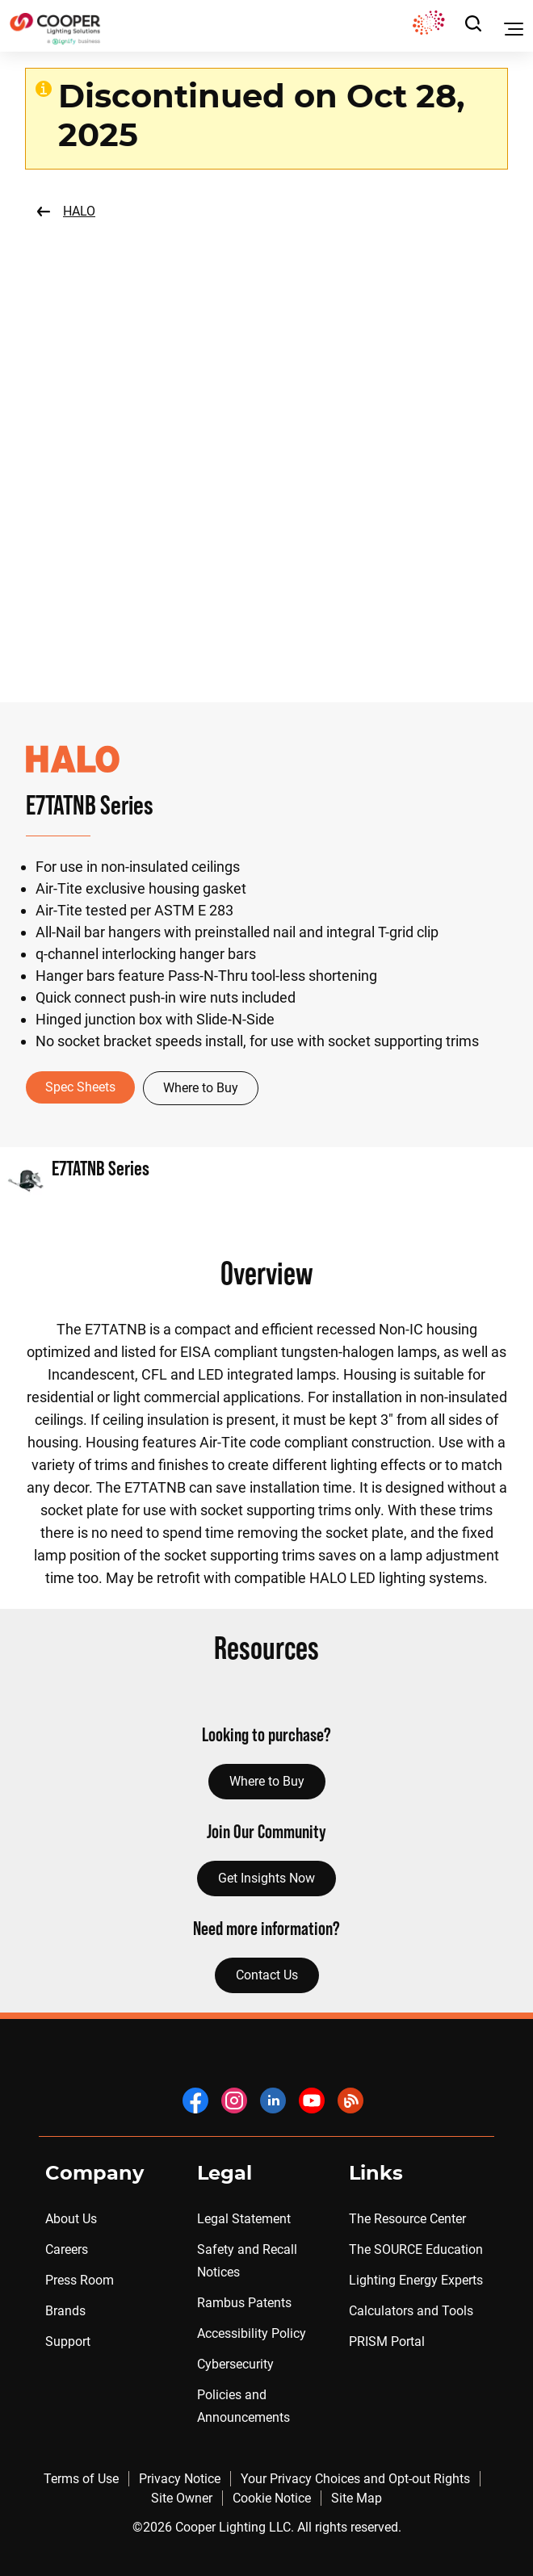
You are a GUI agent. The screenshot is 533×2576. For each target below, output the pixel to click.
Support (67, 2341)
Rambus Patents (244, 2302)
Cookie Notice (272, 2498)
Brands (65, 2310)
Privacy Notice (179, 2478)
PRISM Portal (387, 2341)
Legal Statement (244, 2218)
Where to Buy (200, 1087)
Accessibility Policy (251, 2333)
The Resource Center (407, 2218)
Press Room (79, 2280)
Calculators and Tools (411, 2310)
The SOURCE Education (416, 2249)
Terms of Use (81, 2478)
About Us (71, 2218)
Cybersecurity (235, 2364)
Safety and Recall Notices (247, 2261)
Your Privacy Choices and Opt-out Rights (355, 2478)
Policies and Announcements (243, 2406)
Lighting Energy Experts (416, 2280)
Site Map (356, 2498)
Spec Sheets (80, 1087)
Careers (66, 2249)
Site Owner (181, 2498)
